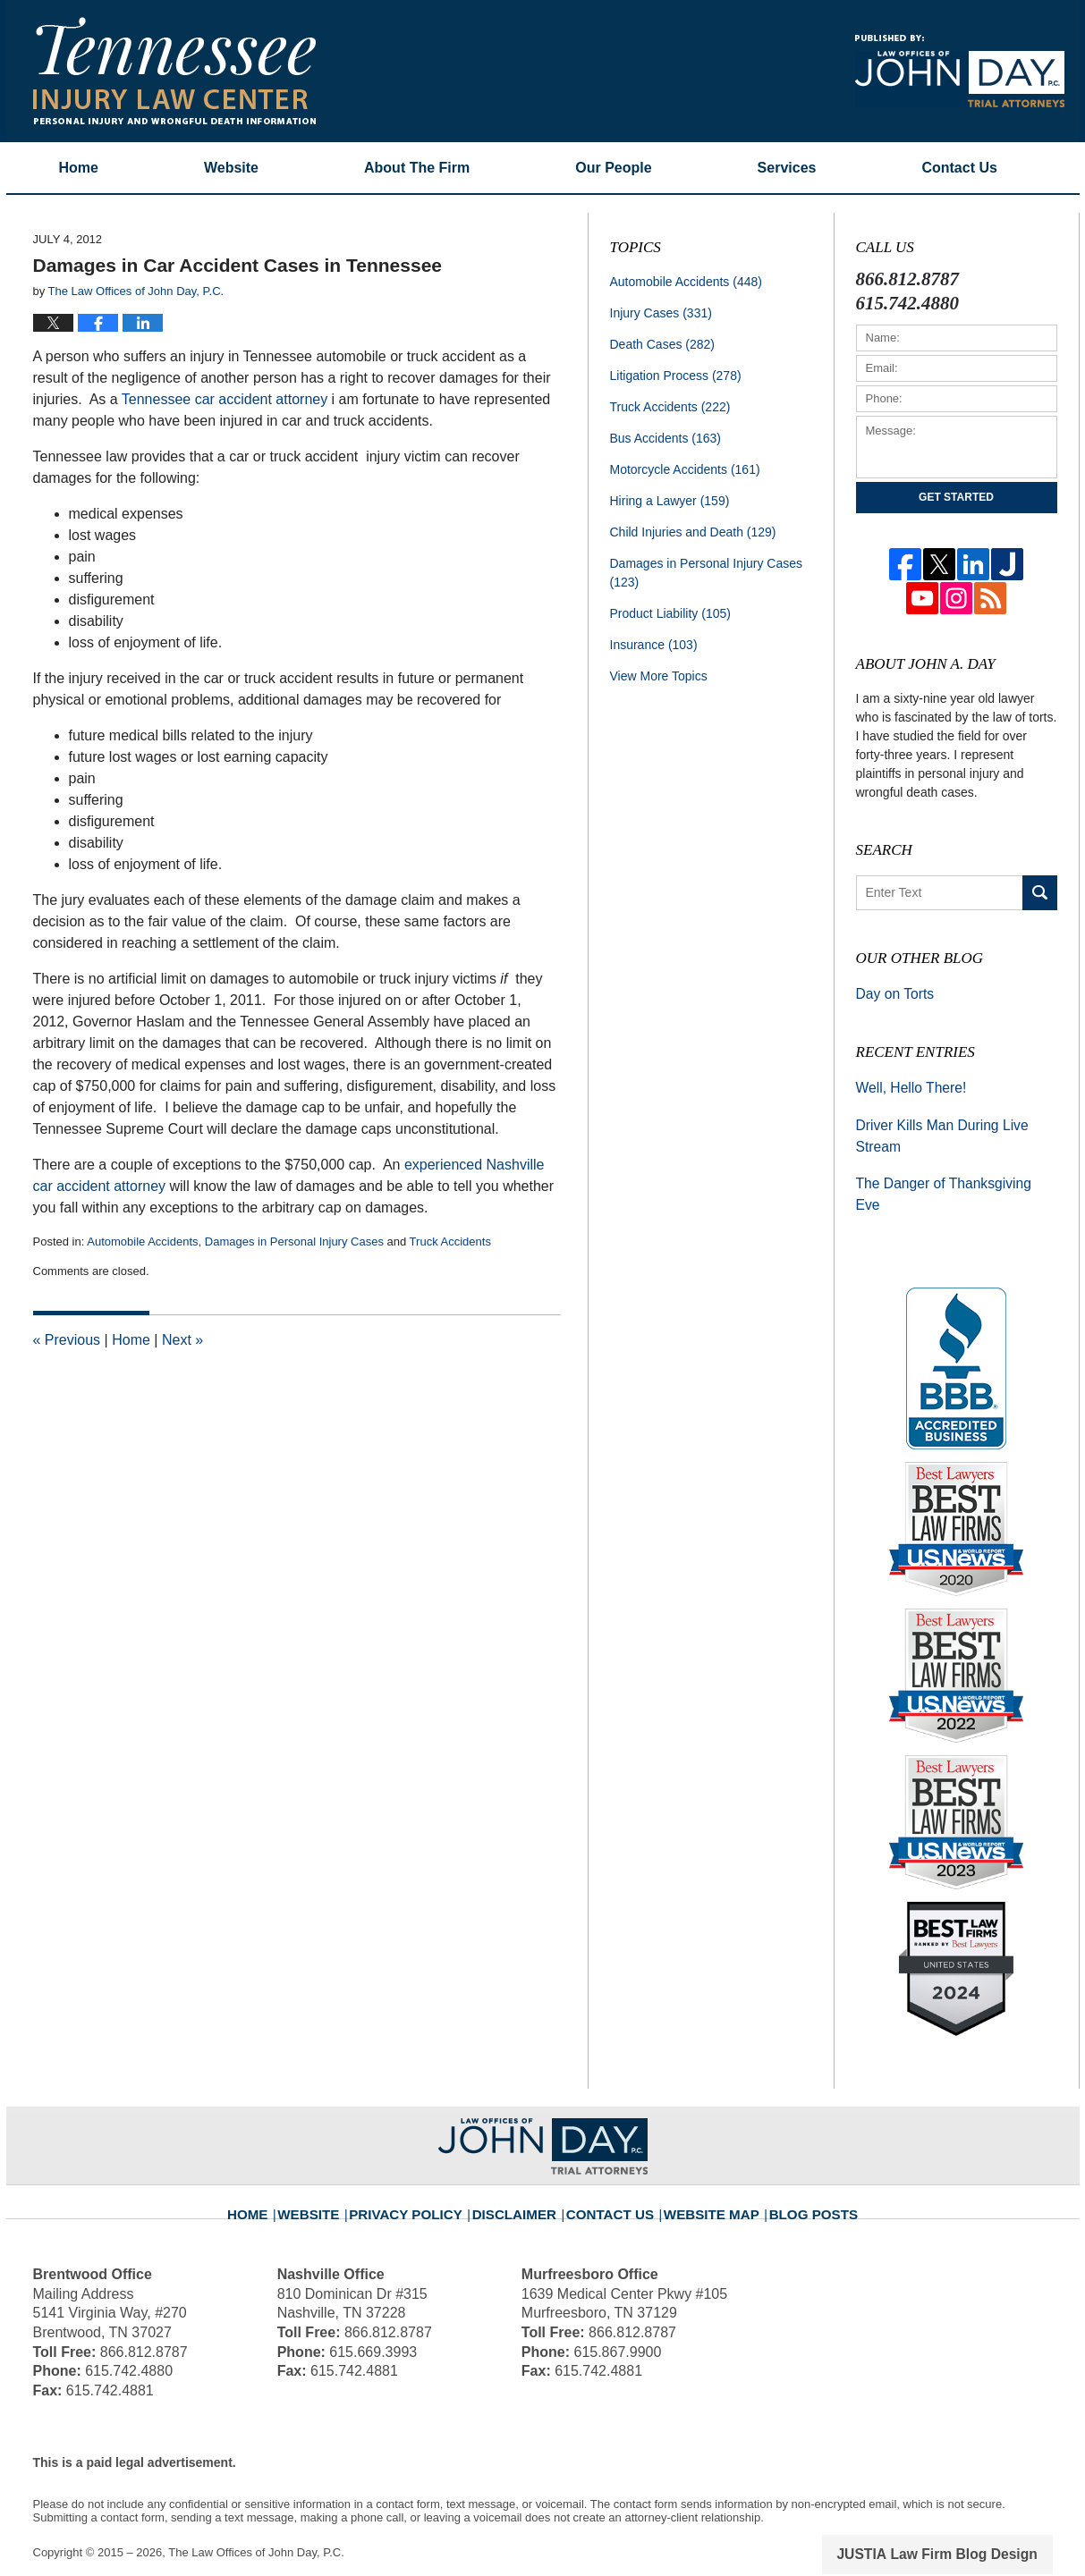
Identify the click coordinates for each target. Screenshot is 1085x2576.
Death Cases (663, 344)
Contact (958, 167)
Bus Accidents (666, 438)
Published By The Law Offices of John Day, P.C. (959, 71)
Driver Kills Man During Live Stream (955, 1128)
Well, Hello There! (905, 1084)
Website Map (699, 2169)
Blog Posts (789, 2169)
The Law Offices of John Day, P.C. (256, 2520)
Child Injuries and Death (693, 532)
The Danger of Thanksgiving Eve (947, 1173)
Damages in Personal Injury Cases (294, 1241)
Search (1039, 892)
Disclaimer (523, 2169)
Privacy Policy (427, 2169)
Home (78, 167)
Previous (67, 1339)
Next (182, 1339)
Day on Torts (891, 992)
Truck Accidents (450, 1241)
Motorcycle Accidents (685, 469)
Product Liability (670, 613)
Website (231, 167)
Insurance (654, 645)
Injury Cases (661, 313)
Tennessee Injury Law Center (174, 70)
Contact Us (608, 2169)
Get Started (956, 497)
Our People (613, 167)
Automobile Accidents (142, 1241)
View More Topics (659, 676)
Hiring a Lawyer (670, 501)
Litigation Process (676, 375)
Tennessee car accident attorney (224, 399)
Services (787, 167)
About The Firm (417, 167)
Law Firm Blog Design (967, 2521)
